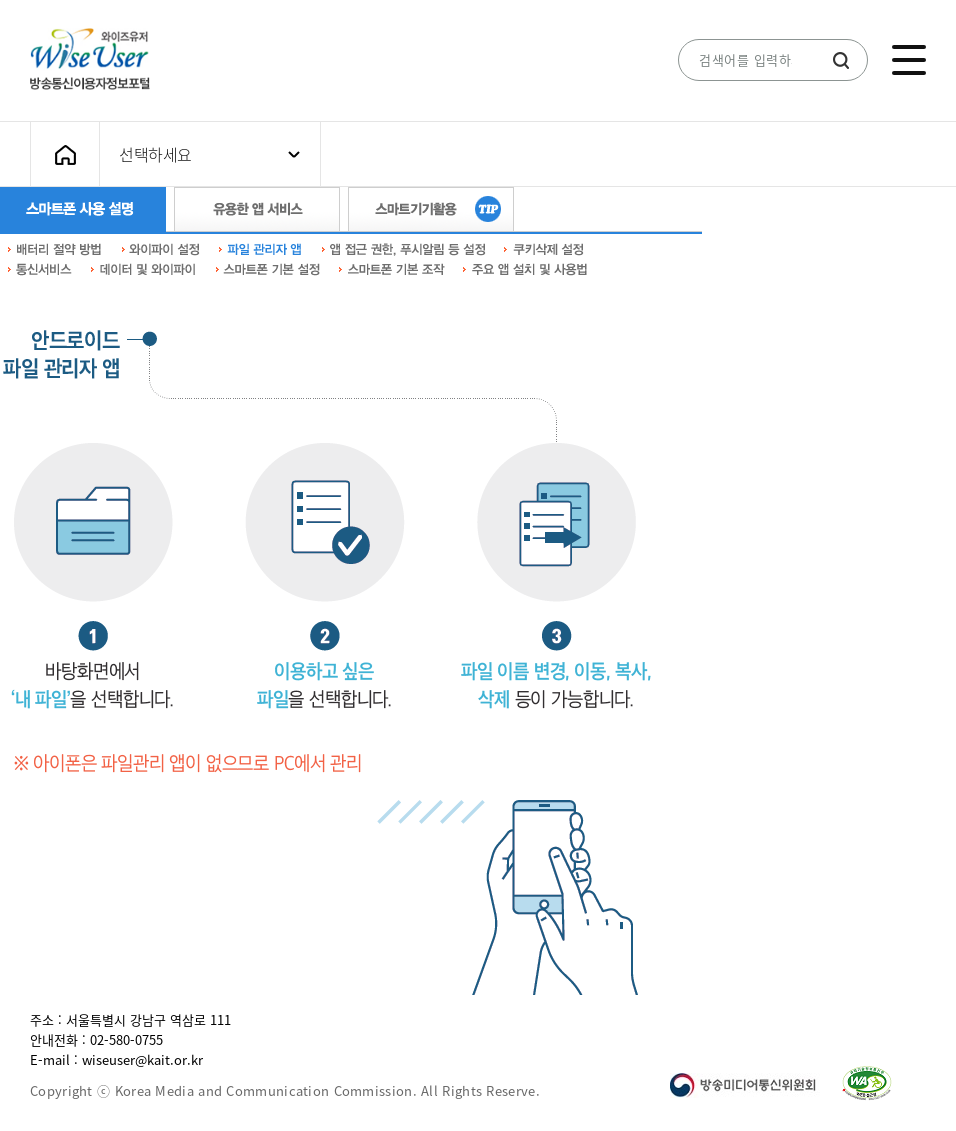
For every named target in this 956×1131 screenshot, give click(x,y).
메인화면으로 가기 (65, 154)
